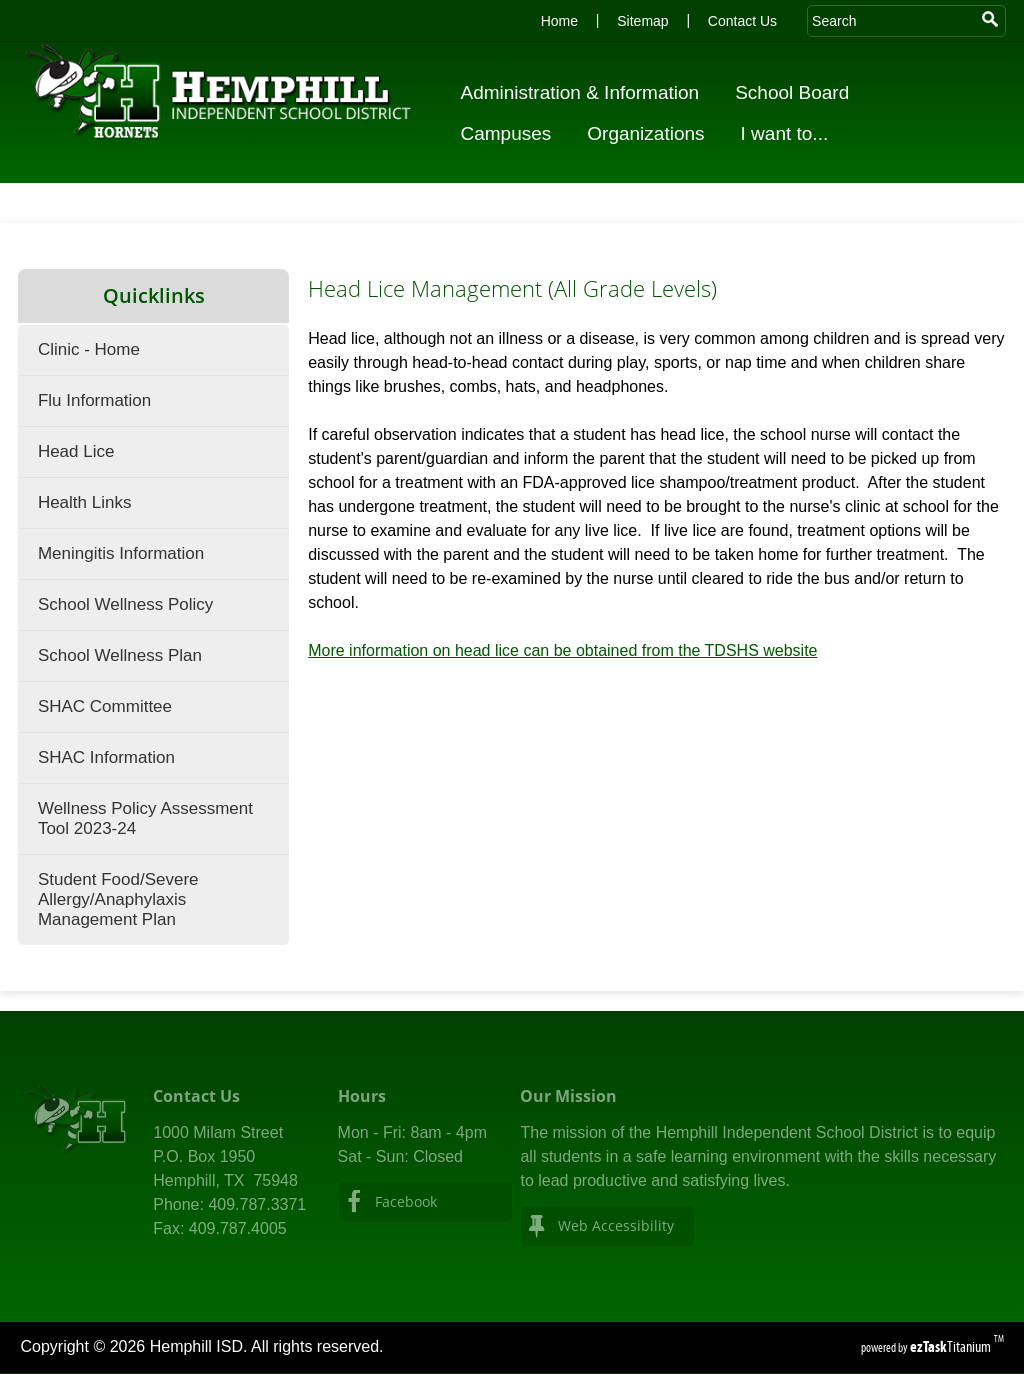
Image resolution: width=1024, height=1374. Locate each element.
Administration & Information (585, 92)
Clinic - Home (89, 349)
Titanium (952, 1346)
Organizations (651, 133)
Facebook (406, 1201)
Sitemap (642, 21)
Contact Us (742, 21)
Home (559, 21)
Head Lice (76, 451)
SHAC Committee (105, 706)
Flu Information (94, 400)
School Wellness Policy (125, 604)
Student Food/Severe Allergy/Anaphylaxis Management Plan (118, 899)
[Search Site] (891, 21)
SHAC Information (106, 757)
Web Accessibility (616, 1225)
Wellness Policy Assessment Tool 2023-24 (145, 818)
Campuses (511, 133)
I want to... (791, 133)
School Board (798, 92)
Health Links (85, 502)
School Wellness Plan (120, 655)
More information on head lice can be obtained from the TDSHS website (562, 650)
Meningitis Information (121, 553)
